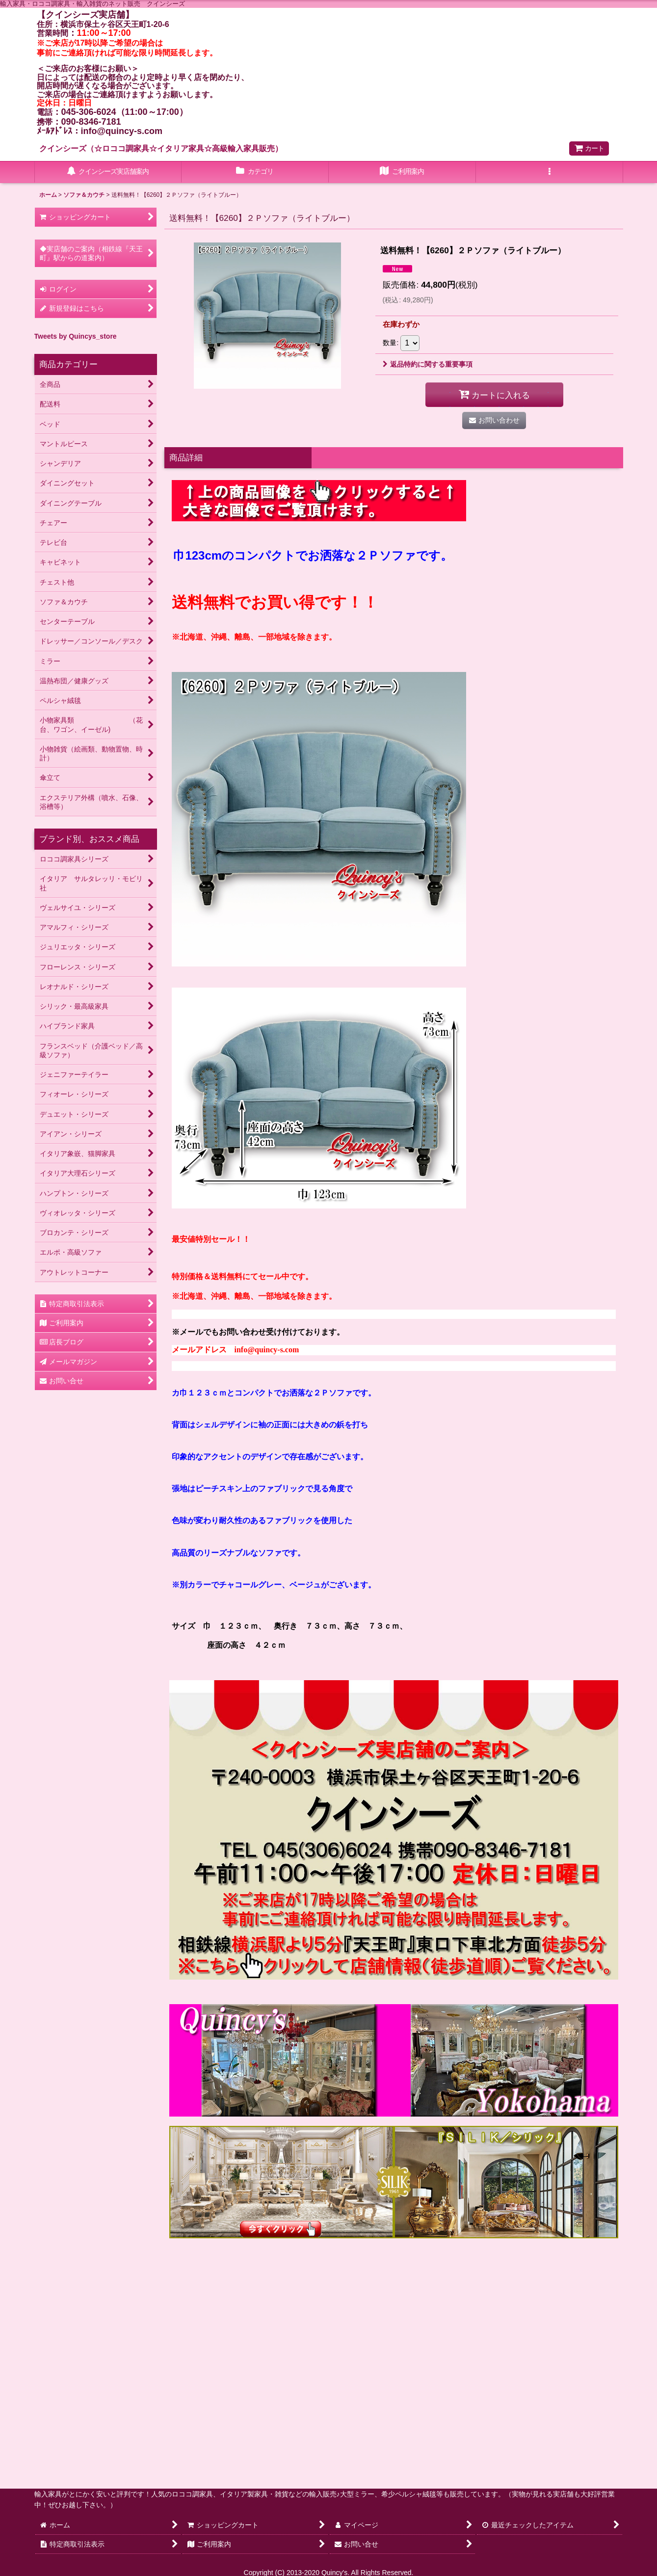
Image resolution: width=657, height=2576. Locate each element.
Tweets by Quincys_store (75, 336)
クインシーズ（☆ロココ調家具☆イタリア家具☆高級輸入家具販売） (161, 148)
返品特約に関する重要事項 (428, 364)
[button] (549, 172)
